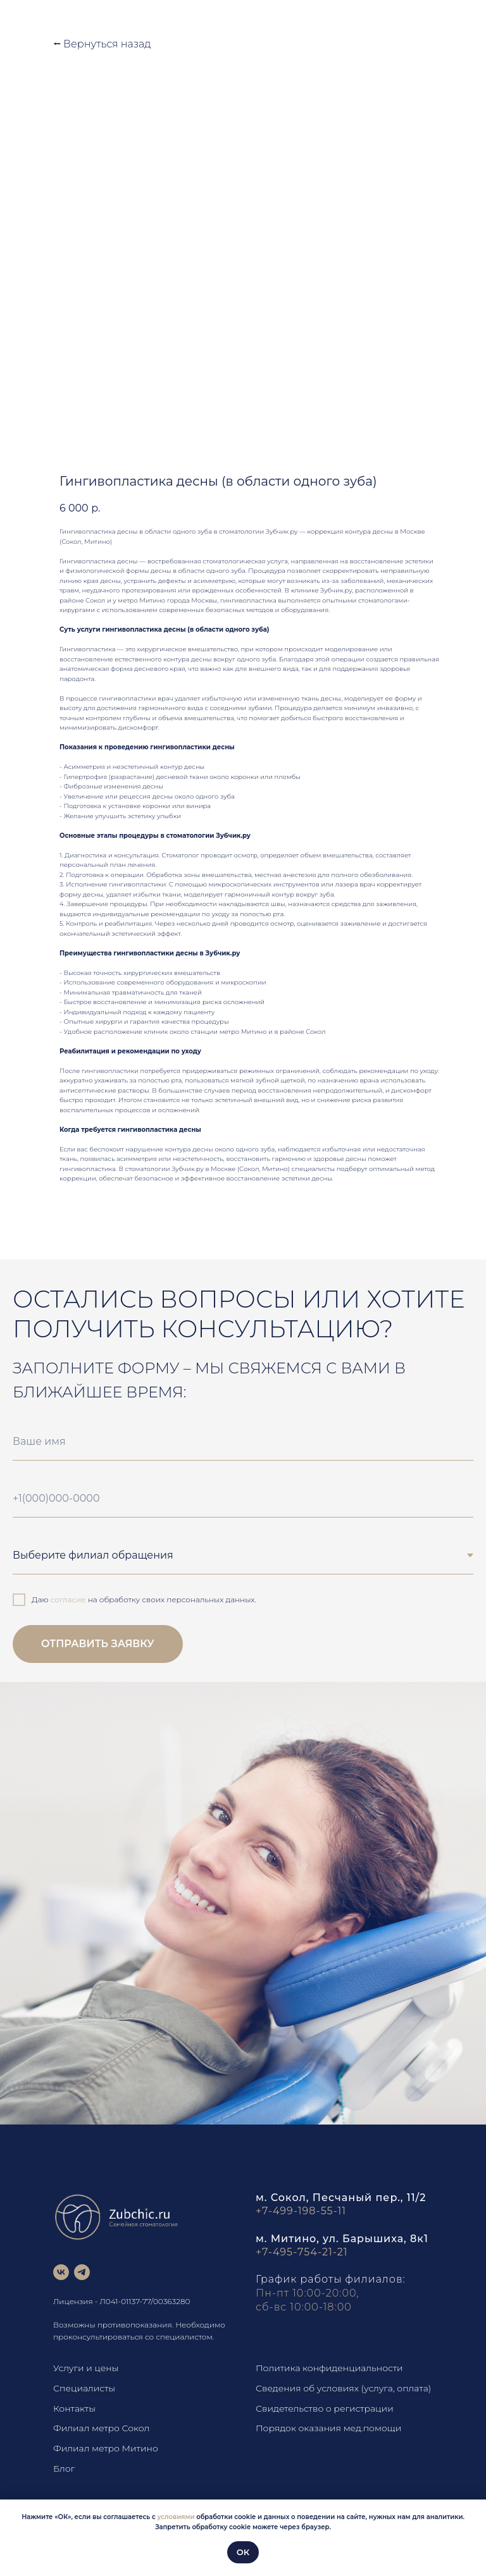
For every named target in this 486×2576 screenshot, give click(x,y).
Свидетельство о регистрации (325, 2408)
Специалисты (84, 2388)
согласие (68, 1599)
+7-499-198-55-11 (301, 2211)
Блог (64, 2468)
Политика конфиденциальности (329, 2368)
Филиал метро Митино (105, 2448)
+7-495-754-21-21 (302, 2252)
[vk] (61, 2272)
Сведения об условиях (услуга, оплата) (343, 2388)
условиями (176, 2517)
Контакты (74, 2408)
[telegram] (82, 2272)
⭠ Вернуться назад (102, 44)
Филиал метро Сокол (101, 2428)
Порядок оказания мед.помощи (328, 2428)
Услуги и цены (85, 2368)
